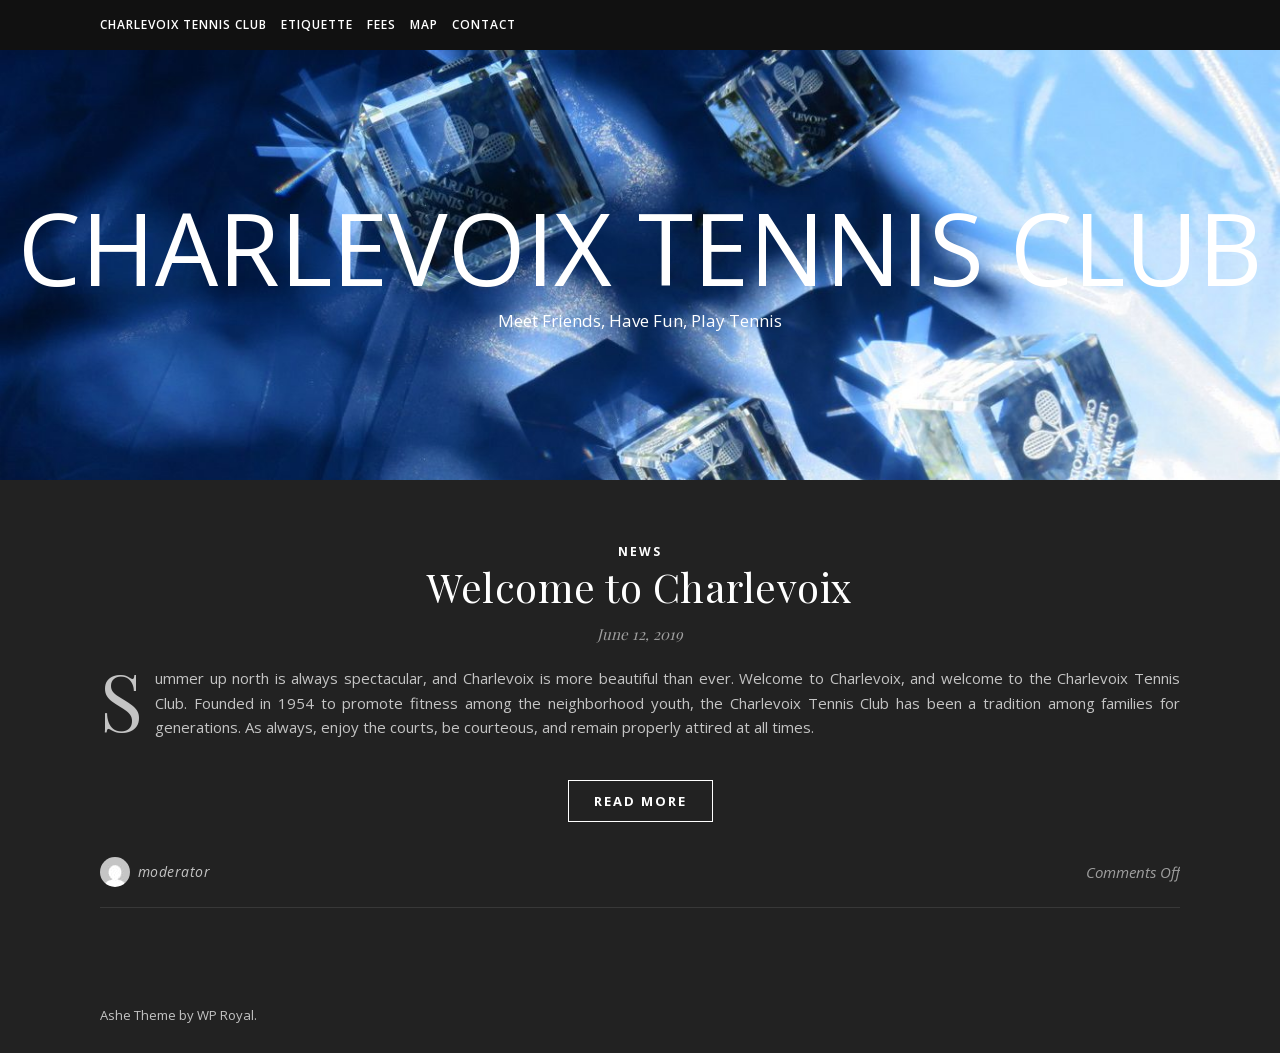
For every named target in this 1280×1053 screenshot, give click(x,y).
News (640, 551)
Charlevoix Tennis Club (183, 24)
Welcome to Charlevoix (640, 586)
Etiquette (317, 24)
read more (640, 801)
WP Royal (225, 1015)
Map (424, 24)
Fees (381, 24)
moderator (174, 871)
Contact (484, 24)
